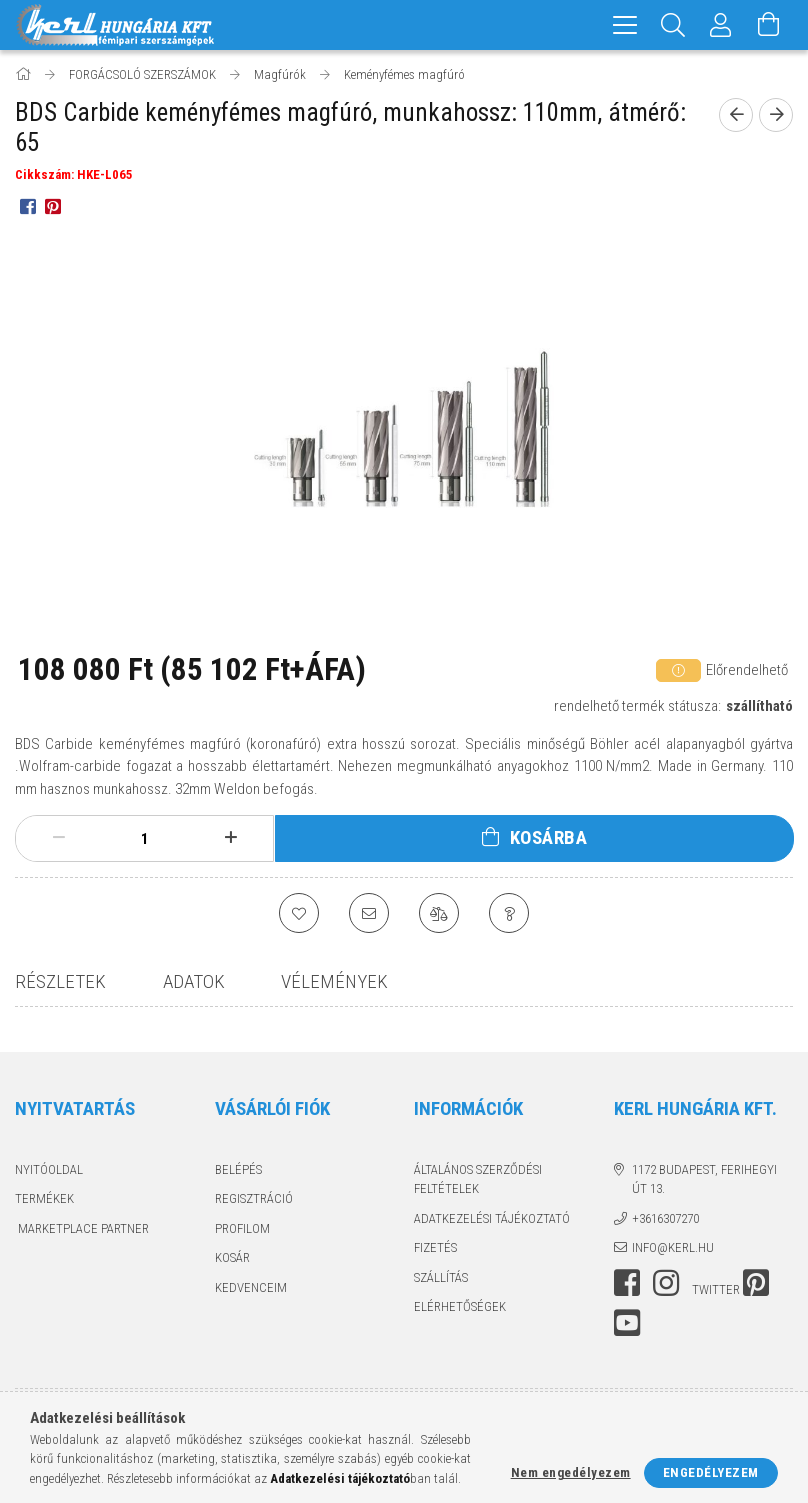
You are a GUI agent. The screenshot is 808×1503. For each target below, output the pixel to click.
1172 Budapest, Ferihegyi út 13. (704, 1179)
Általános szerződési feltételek (478, 1179)
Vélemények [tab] (334, 981)
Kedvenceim (251, 1287)
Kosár (232, 1257)
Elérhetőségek (460, 1306)
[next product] (776, 115)
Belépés (238, 1169)
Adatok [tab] (194, 981)
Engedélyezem (711, 1472)
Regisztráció (254, 1198)
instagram (666, 1283)
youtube (627, 1323)
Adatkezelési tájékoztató (492, 1218)
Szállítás (441, 1277)
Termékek (44, 1198)
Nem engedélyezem (571, 1472)
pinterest (756, 1283)
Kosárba (549, 837)
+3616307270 (665, 1218)
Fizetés (435, 1247)
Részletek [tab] (60, 981)
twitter (716, 1289)
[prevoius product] (736, 115)
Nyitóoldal (49, 1169)
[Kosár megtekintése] (769, 25)
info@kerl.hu (673, 1247)
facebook (627, 1283)
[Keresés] (673, 25)
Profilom (242, 1228)
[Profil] (721, 25)
